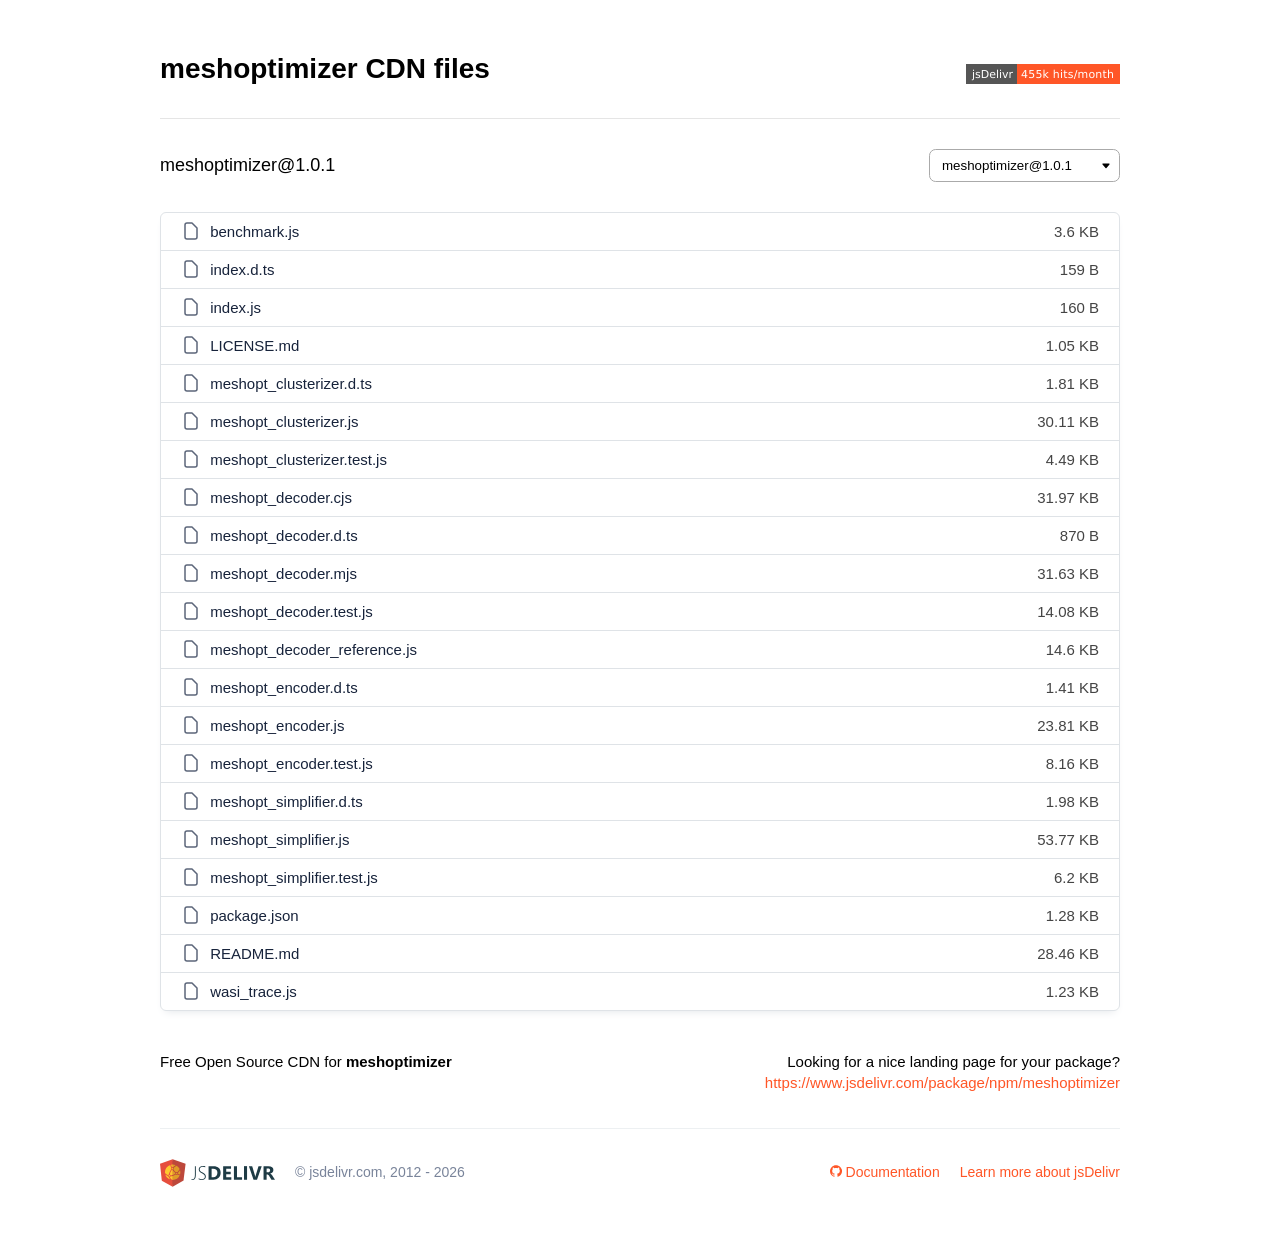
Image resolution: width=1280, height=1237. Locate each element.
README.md (254, 953)
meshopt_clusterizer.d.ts (291, 383)
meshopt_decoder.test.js (291, 611)
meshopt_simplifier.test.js (294, 877)
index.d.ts (242, 269)
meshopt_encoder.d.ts (284, 687)
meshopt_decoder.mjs (283, 573)
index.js (235, 307)
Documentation (885, 1172)
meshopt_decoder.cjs (281, 497)
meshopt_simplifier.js (279, 839)
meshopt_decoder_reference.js (313, 649)
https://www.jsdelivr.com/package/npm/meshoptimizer (942, 1082)
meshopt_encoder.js (277, 725)
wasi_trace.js (253, 991)
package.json (254, 915)
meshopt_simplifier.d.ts (286, 801)
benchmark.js (254, 231)
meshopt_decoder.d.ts (284, 535)
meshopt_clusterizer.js (284, 421)
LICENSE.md (254, 345)
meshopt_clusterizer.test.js (298, 459)
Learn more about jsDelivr (1040, 1172)
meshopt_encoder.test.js (291, 763)
